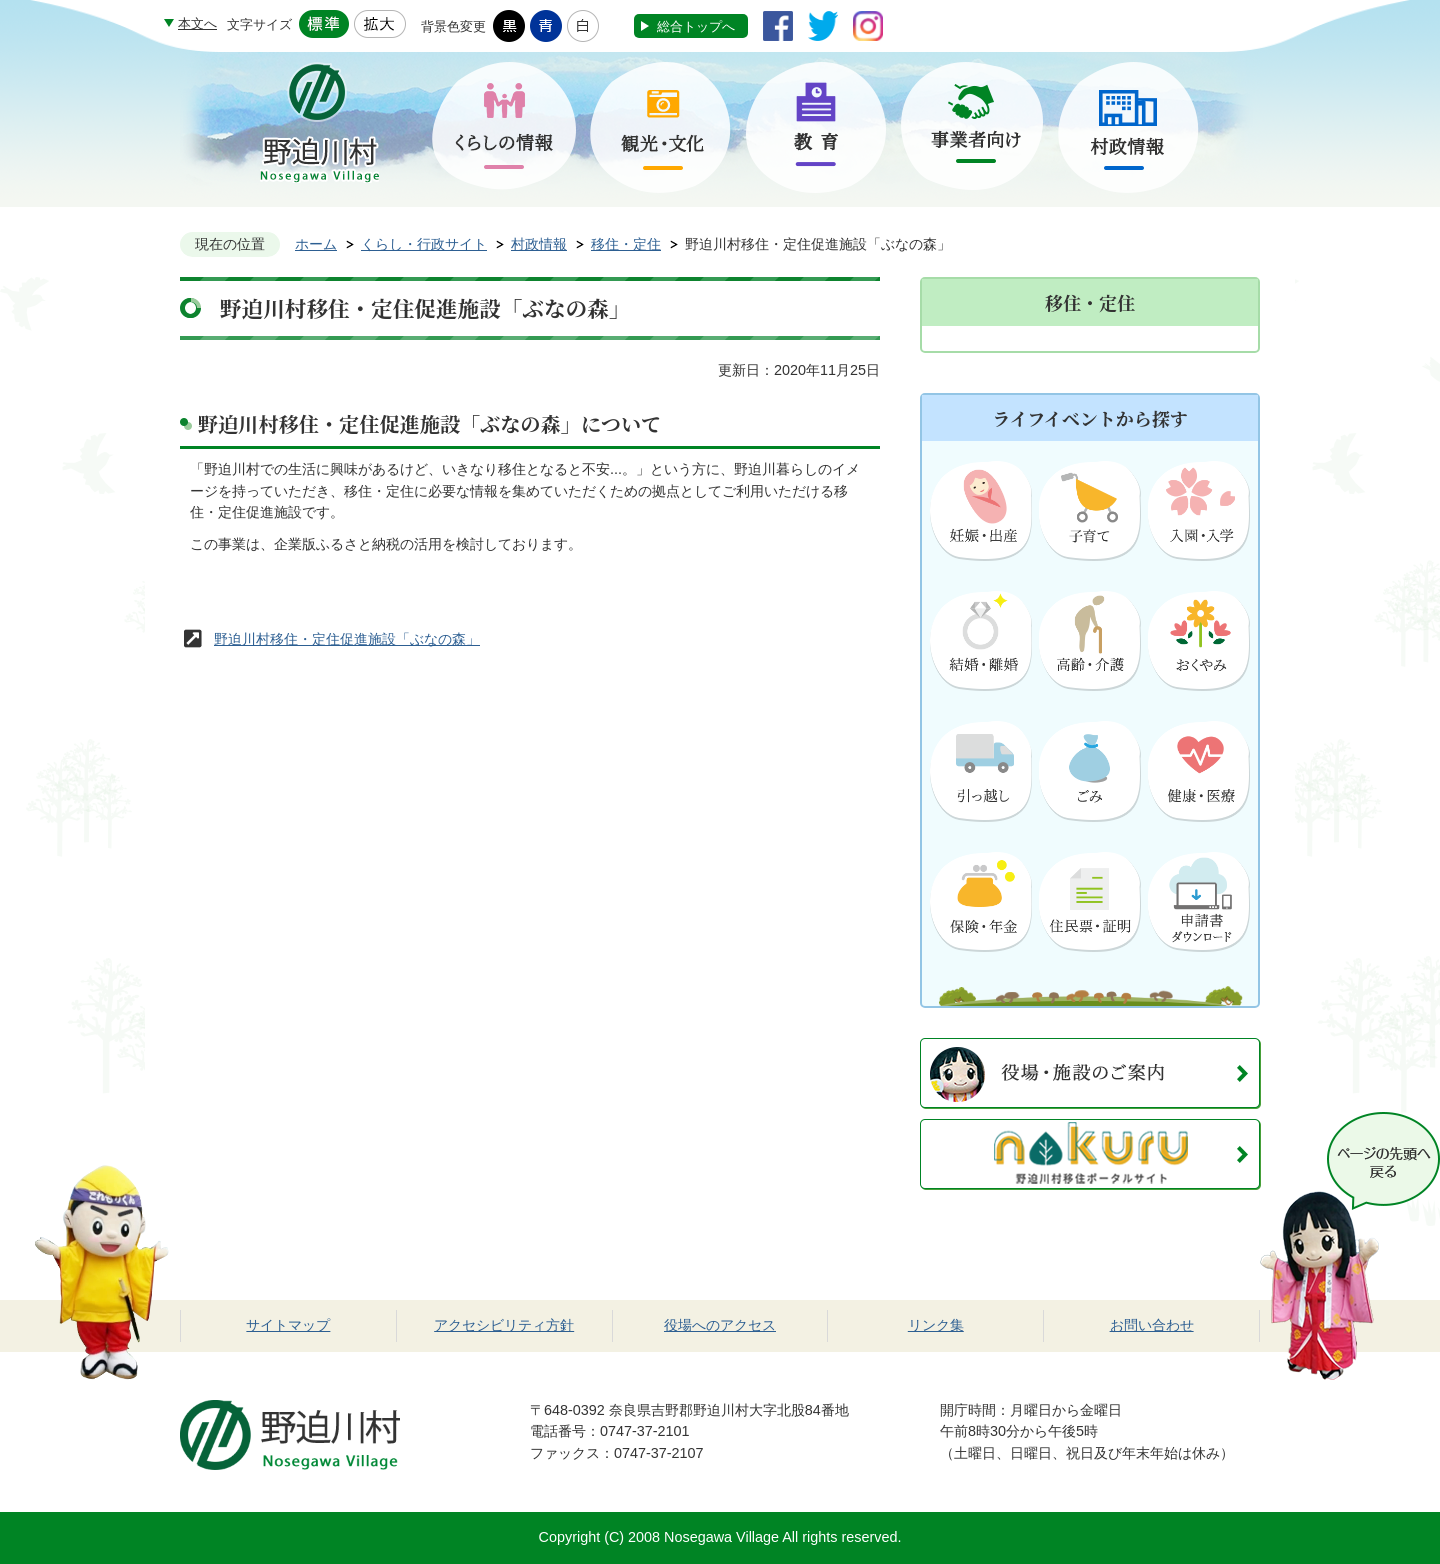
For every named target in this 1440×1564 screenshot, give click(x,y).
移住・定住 (626, 244)
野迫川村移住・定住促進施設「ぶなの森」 (347, 639)
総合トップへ (696, 26)
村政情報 (539, 244)
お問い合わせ (1152, 1325)
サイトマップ (288, 1325)
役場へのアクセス (720, 1325)
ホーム (316, 244)
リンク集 (936, 1325)
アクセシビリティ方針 (504, 1325)
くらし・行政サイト (424, 244)
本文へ (197, 23)
